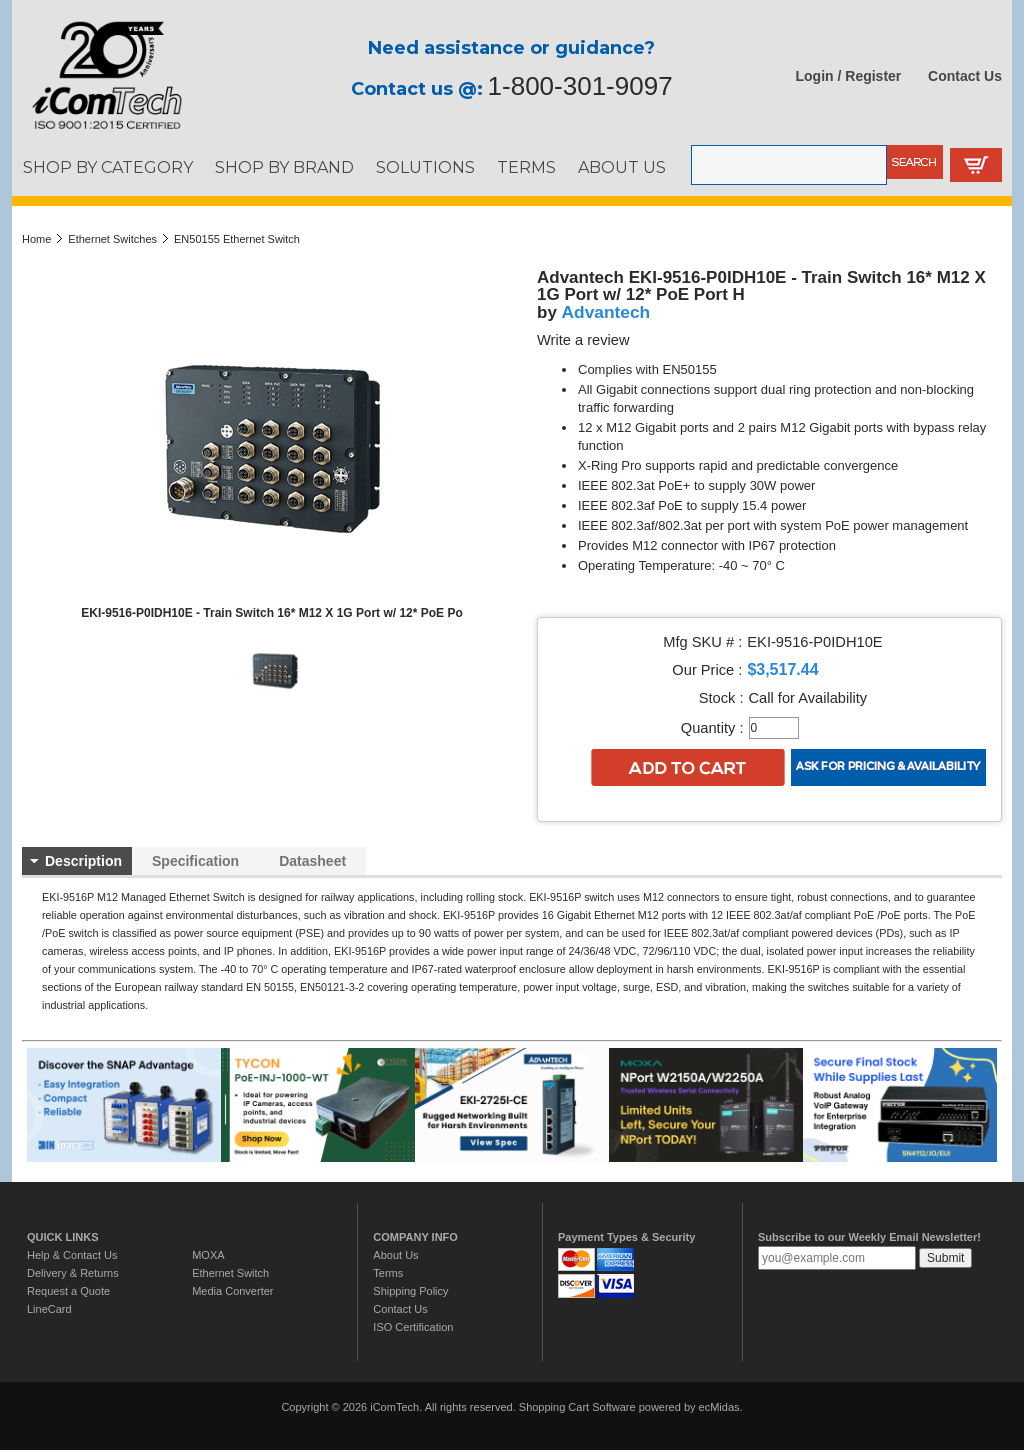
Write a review (583, 340)
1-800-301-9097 (580, 86)
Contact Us (965, 76)
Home (36, 239)
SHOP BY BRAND (284, 167)
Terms (388, 1273)
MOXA (208, 1255)
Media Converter (232, 1291)
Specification (195, 861)
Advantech (606, 312)
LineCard (49, 1309)
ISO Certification (413, 1327)
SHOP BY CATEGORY (108, 167)
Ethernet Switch (230, 1273)
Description (83, 861)
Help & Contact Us (72, 1255)
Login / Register (849, 76)
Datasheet (312, 861)
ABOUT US (622, 167)
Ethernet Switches (112, 239)
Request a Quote (68, 1291)
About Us (395, 1255)
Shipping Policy (410, 1291)
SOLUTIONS (425, 167)
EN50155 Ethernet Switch (237, 239)
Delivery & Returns (73, 1273)
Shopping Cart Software (577, 1407)
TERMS (526, 167)
